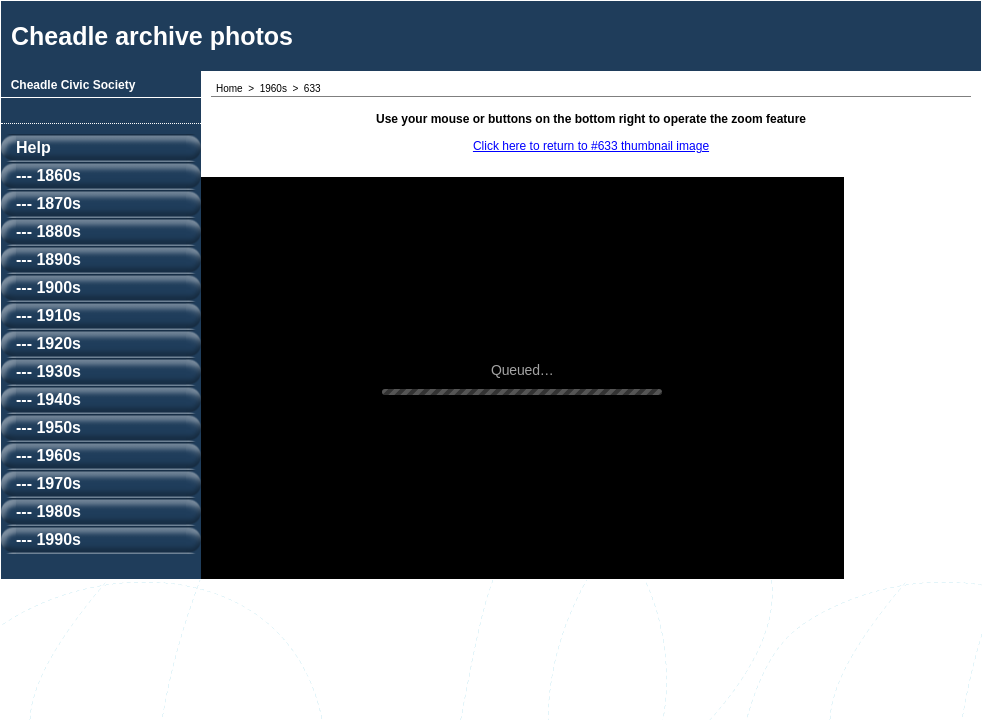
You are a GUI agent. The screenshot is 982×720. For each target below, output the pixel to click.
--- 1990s (48, 539)
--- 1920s (48, 343)
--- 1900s (48, 287)
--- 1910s (48, 315)
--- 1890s (48, 259)
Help (33, 147)
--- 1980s (48, 511)
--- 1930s (48, 371)
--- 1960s (48, 455)
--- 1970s (48, 483)
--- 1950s (48, 427)
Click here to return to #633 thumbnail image (591, 146)
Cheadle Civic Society (73, 85)
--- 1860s (48, 175)
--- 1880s (48, 231)
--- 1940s (48, 399)
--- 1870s (48, 203)
